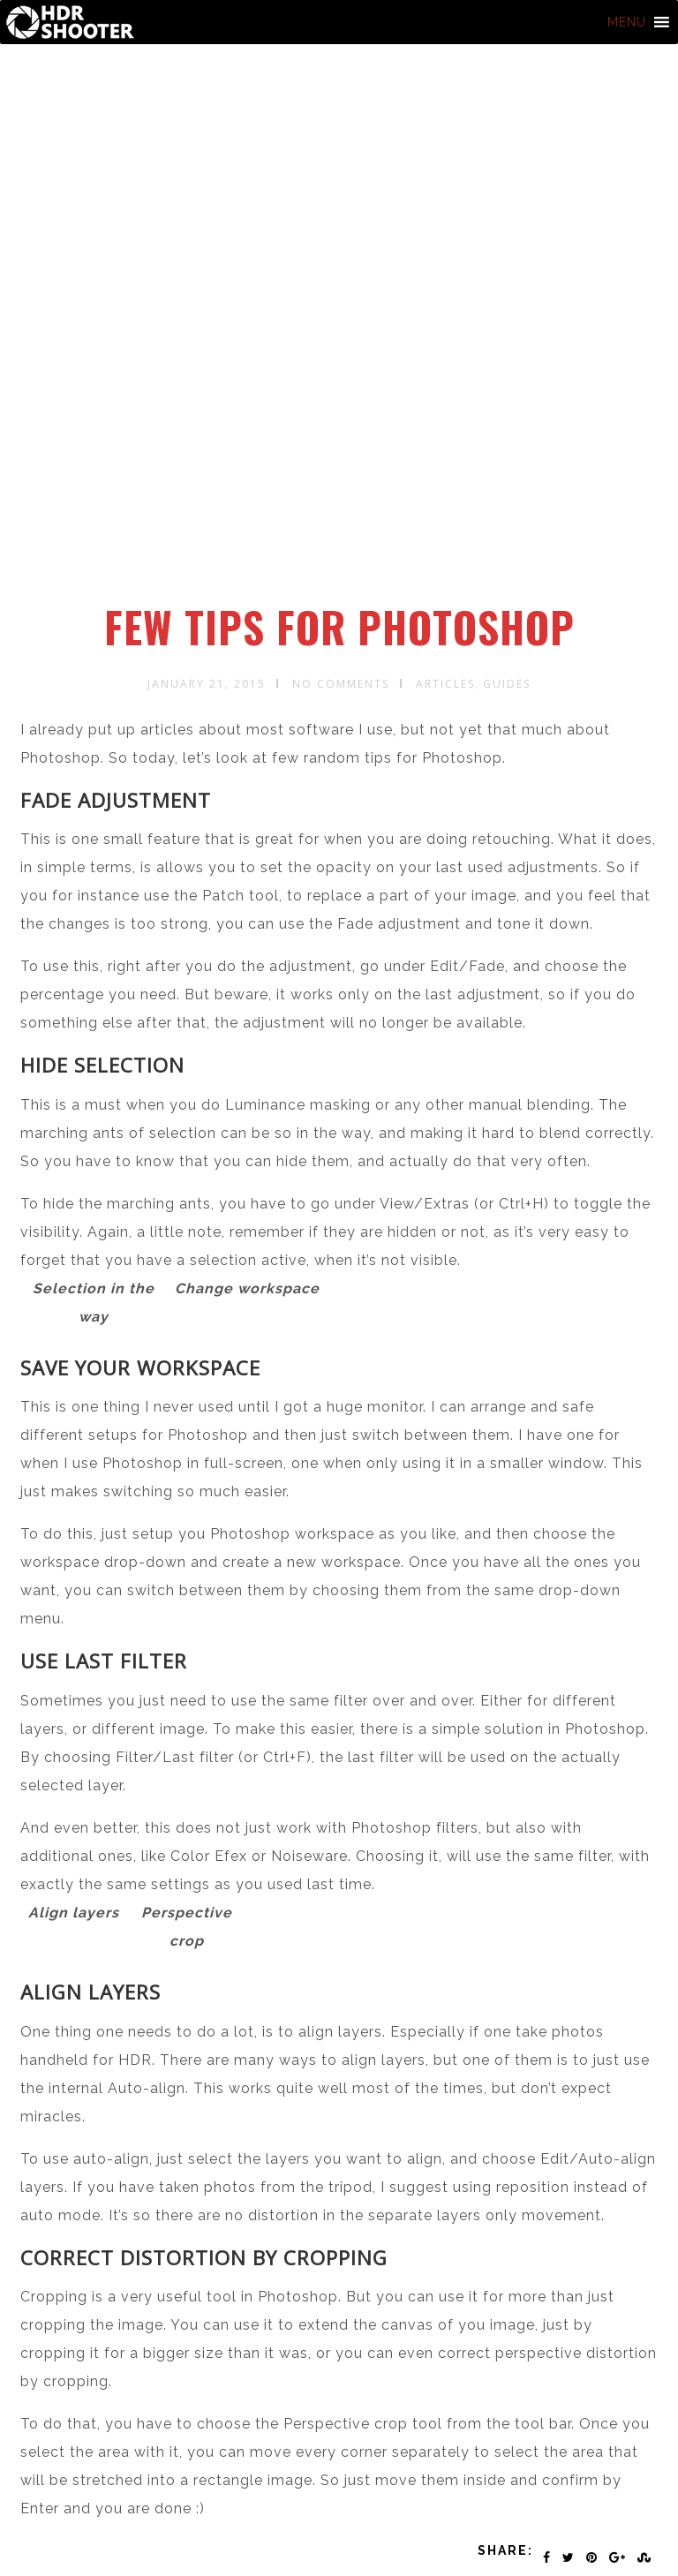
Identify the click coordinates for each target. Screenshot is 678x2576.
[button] (626, 22)
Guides (507, 683)
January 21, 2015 (206, 683)
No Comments (340, 683)
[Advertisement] (342, 470)
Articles (445, 683)
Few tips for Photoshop (339, 627)
